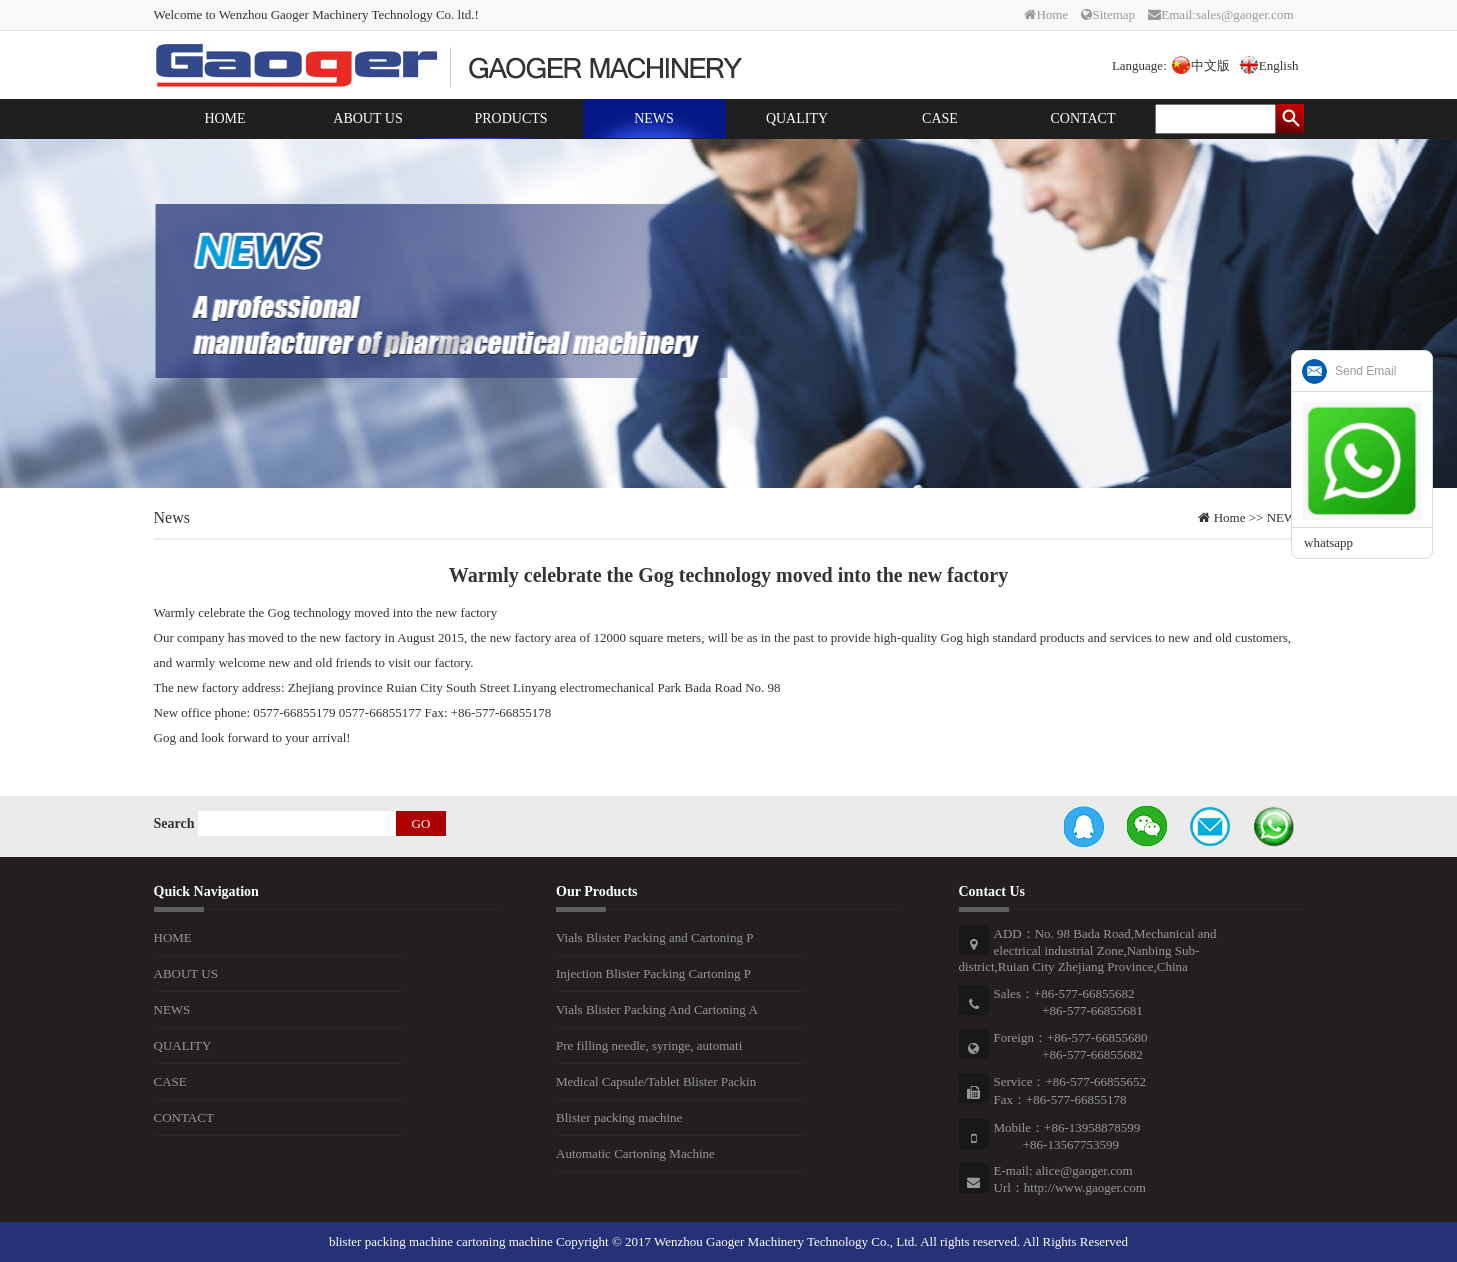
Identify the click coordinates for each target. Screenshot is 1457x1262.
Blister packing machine (619, 1117)
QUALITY (797, 118)
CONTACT (1083, 118)
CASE (940, 118)
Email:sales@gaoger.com (1220, 14)
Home (1046, 14)
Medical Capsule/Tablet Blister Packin (656, 1081)
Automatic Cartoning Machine (635, 1153)
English (1269, 65)
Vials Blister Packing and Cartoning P (654, 937)
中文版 (1201, 65)
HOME (224, 118)
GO (421, 823)
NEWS (654, 118)
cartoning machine (504, 1241)
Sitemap (1108, 14)
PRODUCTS (510, 118)
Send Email (1365, 371)
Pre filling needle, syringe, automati (649, 1045)
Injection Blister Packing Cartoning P (653, 973)
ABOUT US (367, 118)
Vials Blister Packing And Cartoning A (657, 1009)
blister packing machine (391, 1241)
